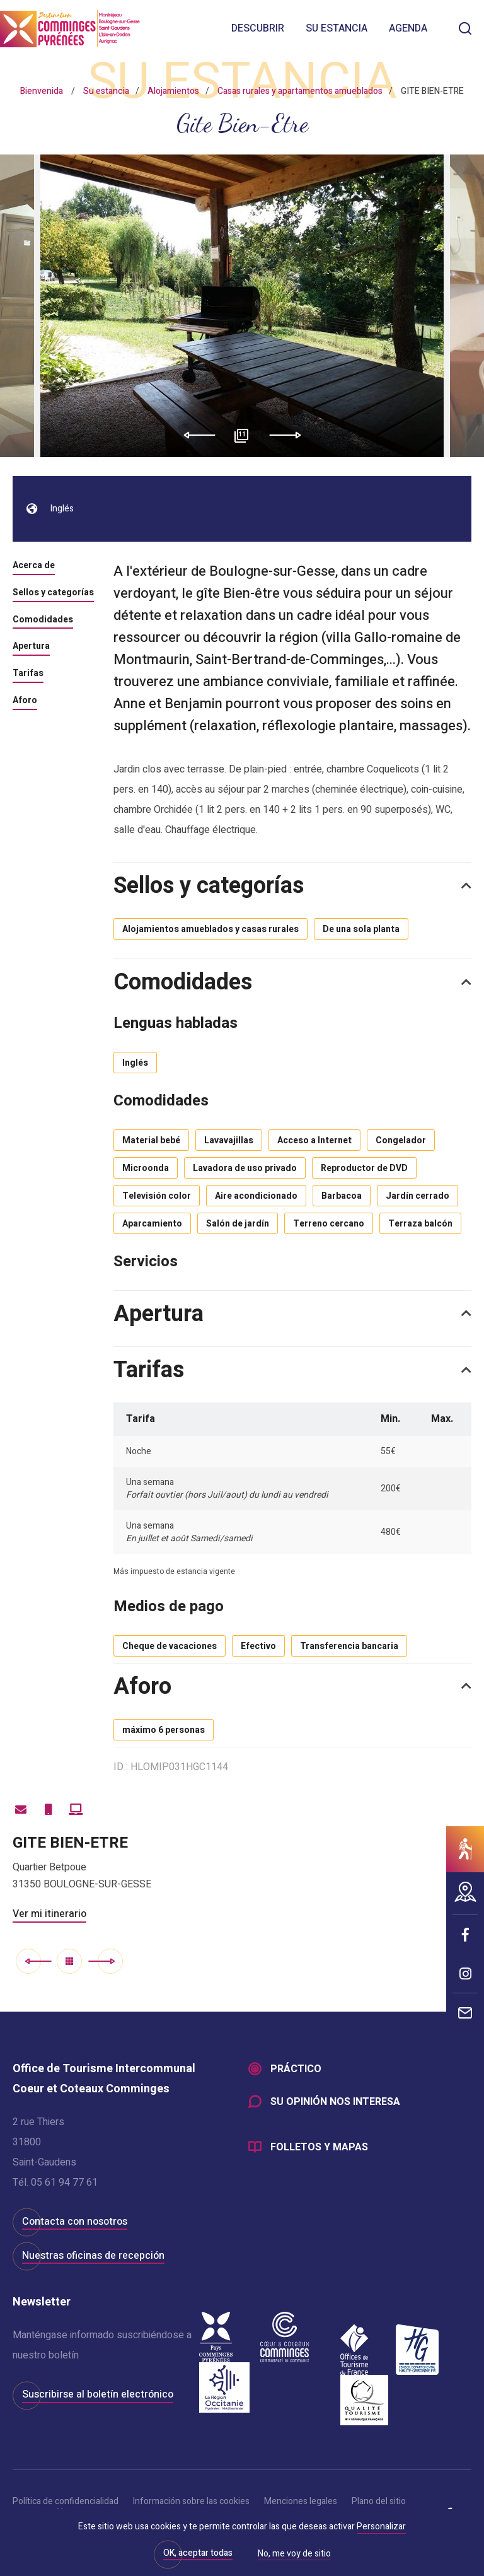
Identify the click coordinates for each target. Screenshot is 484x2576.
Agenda (408, 28)
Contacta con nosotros (74, 2221)
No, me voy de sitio (294, 2554)
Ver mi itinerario (49, 1913)
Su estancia (336, 28)
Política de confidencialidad (65, 2501)
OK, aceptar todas (198, 2553)
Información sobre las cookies (191, 2501)
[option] (242, 305)
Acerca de (34, 566)
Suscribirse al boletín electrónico (97, 2394)
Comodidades (43, 620)
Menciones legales (300, 2501)
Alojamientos (173, 91)
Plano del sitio (379, 2501)
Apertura (31, 647)
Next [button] (289, 435)
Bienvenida (41, 91)
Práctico (295, 2069)
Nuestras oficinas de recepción (93, 2255)
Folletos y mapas (319, 2147)
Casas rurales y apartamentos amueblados (300, 91)
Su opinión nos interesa (335, 2101)
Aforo (25, 701)
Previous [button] (195, 435)
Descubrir (257, 28)
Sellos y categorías (53, 593)
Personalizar (381, 2526)
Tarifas (28, 674)
